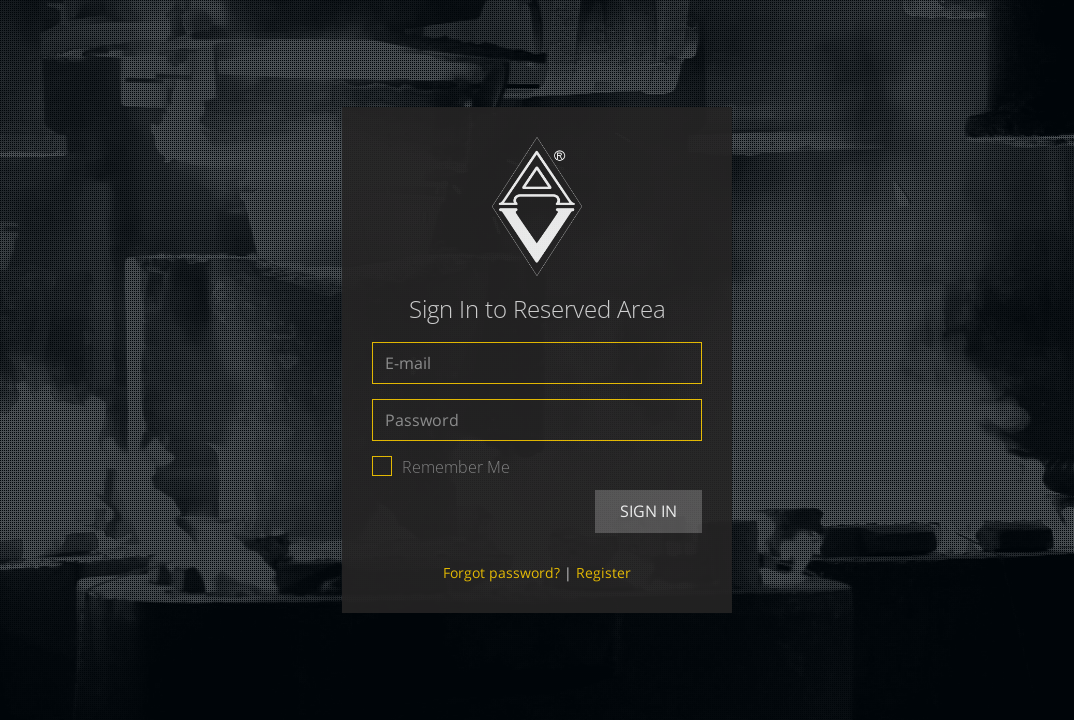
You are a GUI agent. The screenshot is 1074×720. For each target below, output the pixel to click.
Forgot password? (501, 572)
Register (603, 572)
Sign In (648, 511)
